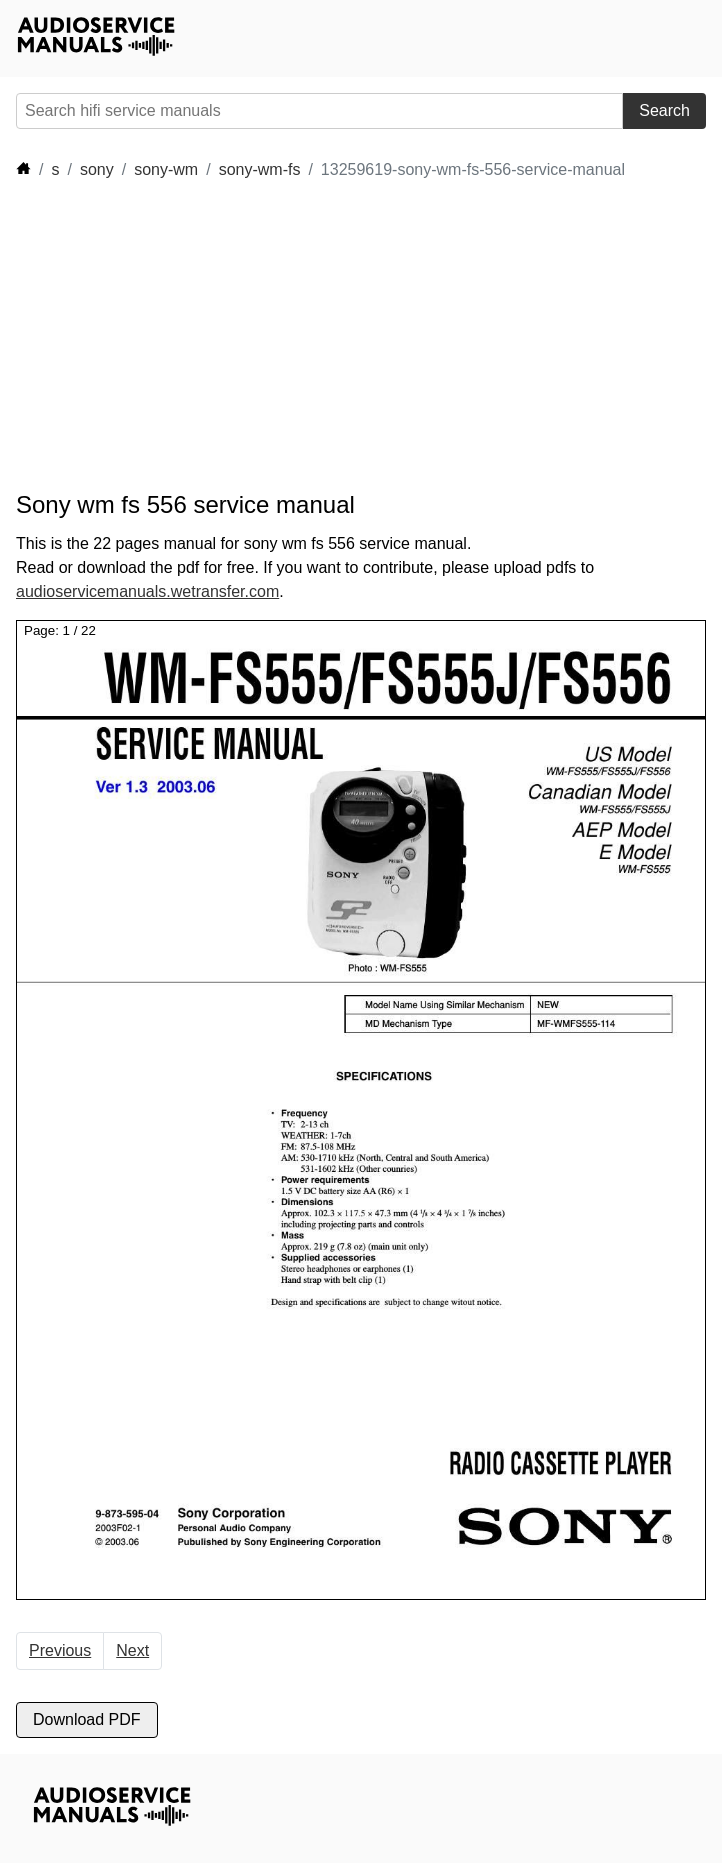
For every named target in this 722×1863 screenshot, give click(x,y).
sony (97, 169)
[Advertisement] (196, 336)
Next (132, 1650)
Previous (60, 1650)
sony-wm (166, 169)
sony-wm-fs (260, 169)
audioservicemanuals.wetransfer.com (147, 591)
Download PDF (87, 1719)
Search (664, 110)
